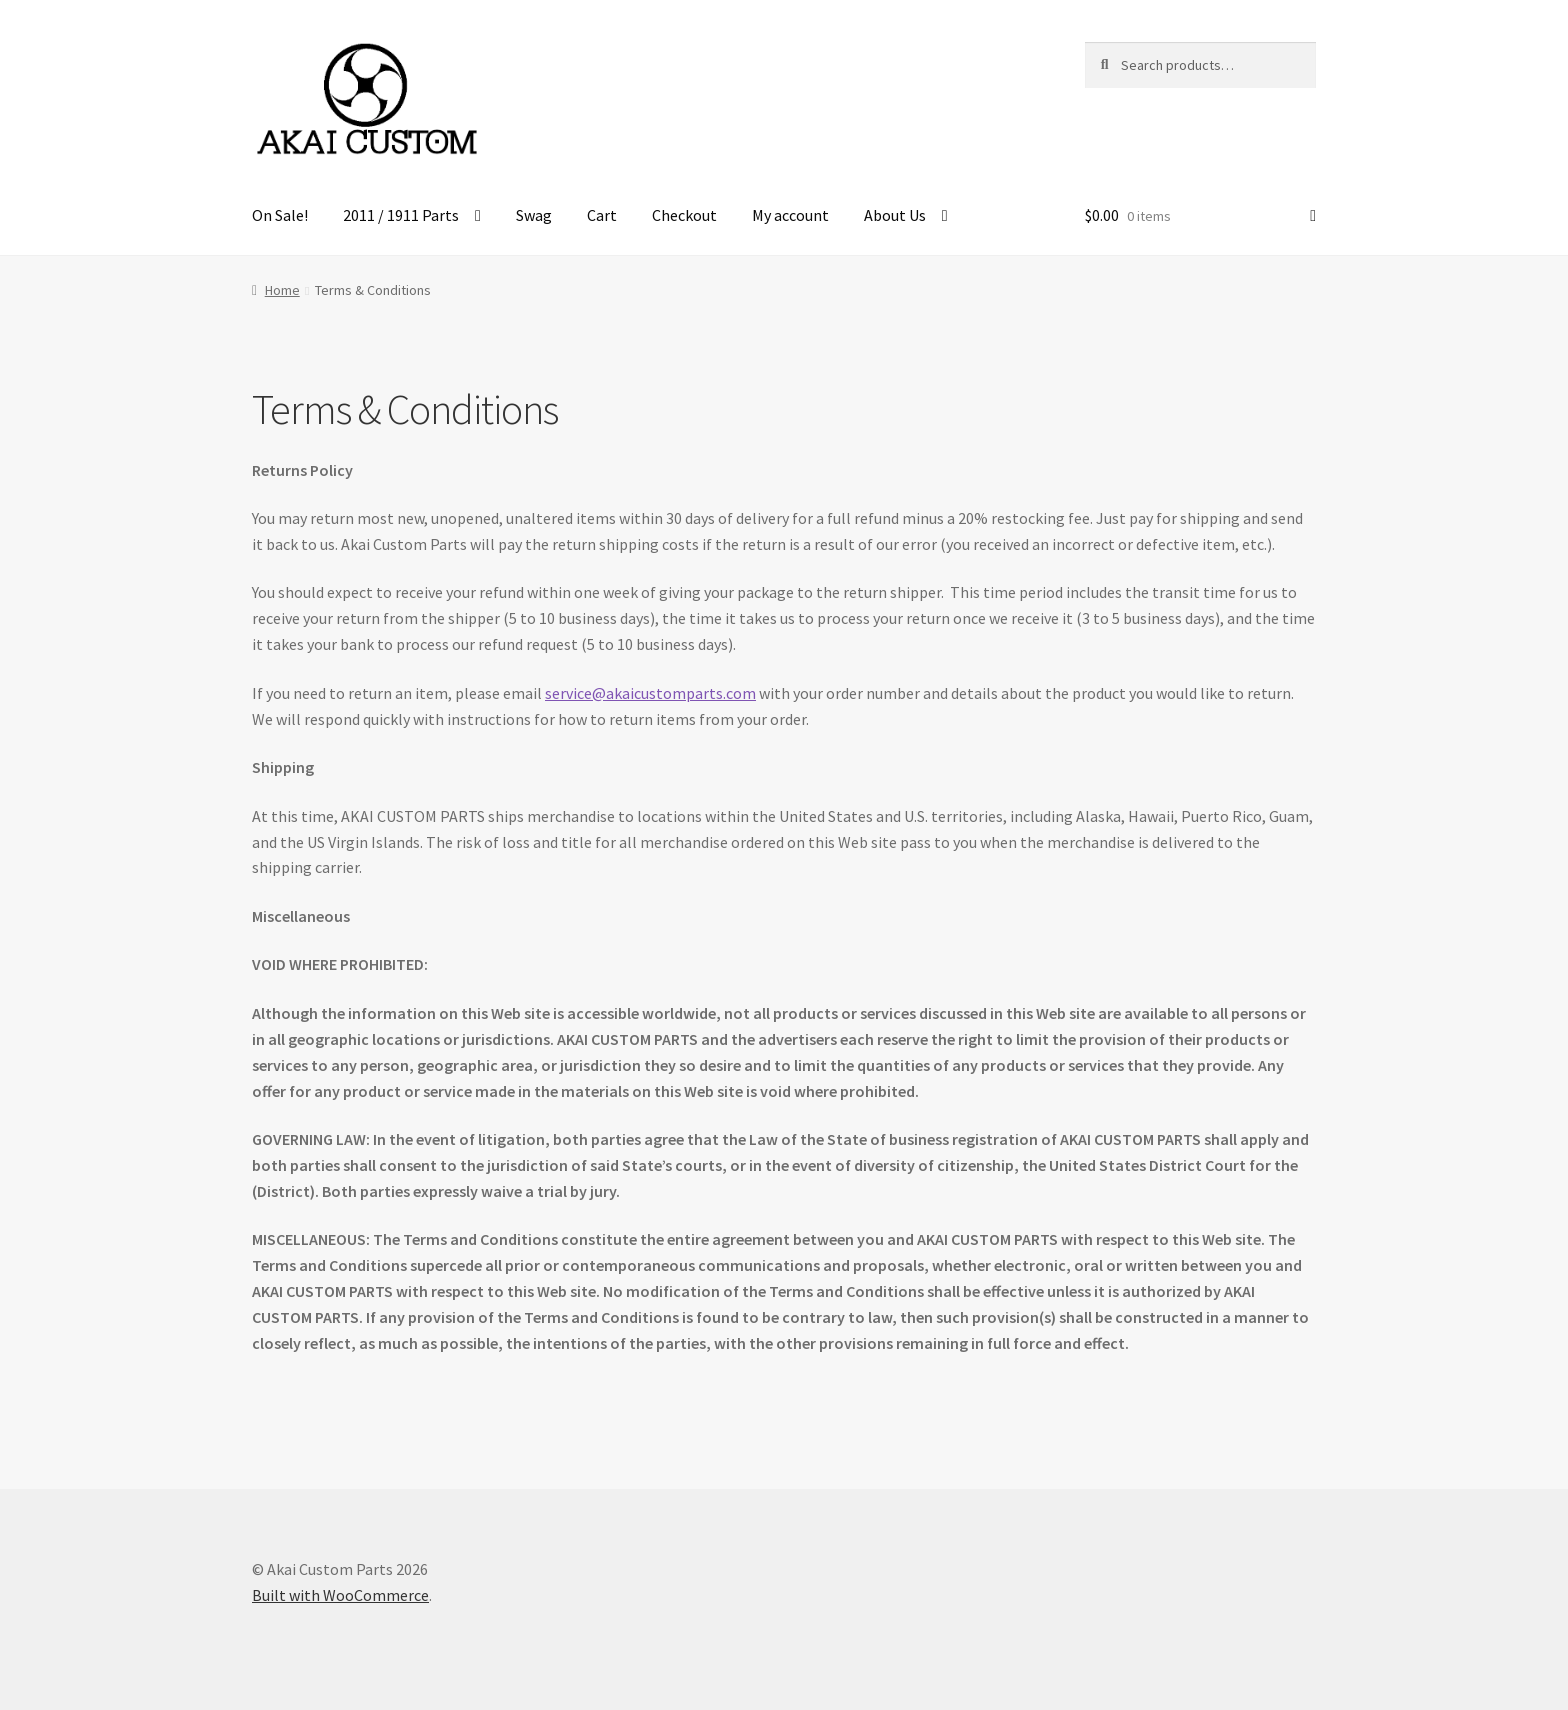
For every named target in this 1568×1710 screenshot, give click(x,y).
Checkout (684, 215)
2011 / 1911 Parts (401, 215)
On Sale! (280, 215)
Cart (602, 215)
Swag (534, 215)
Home (282, 290)
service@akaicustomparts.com (650, 693)
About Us (895, 215)
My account (790, 215)
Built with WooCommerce (340, 1595)
